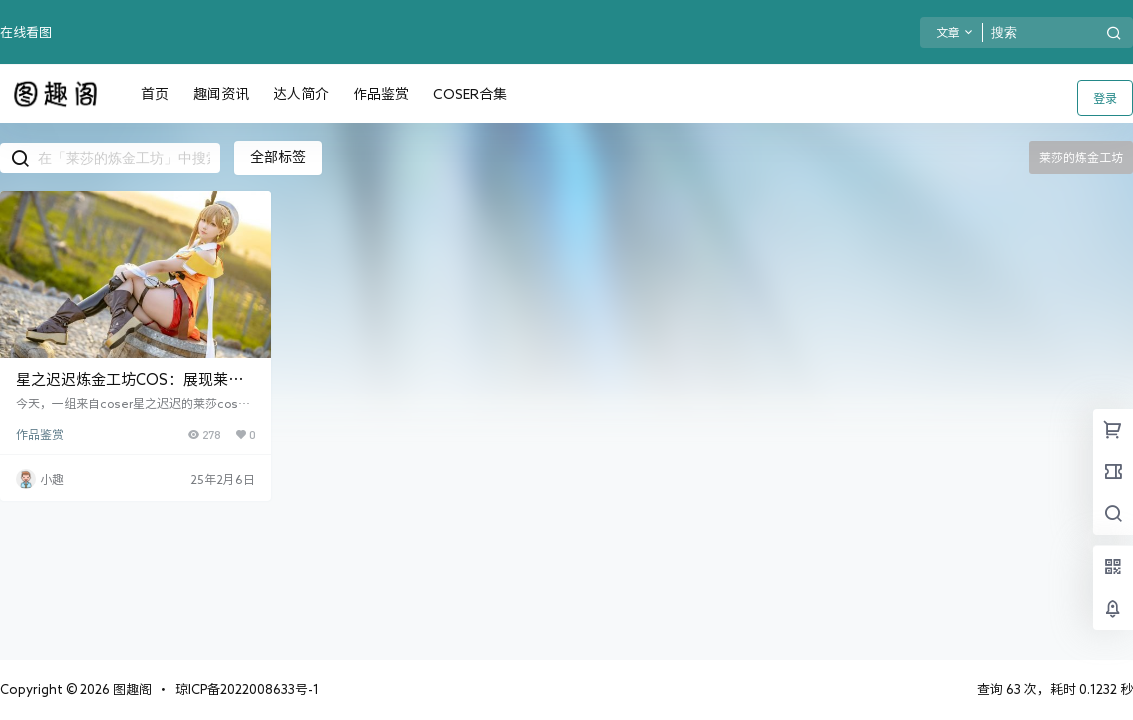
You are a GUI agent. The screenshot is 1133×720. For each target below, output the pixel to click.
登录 (1105, 98)
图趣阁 (131, 689)
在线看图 (26, 32)
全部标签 (278, 157)
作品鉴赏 (40, 434)
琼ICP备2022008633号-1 (247, 689)
